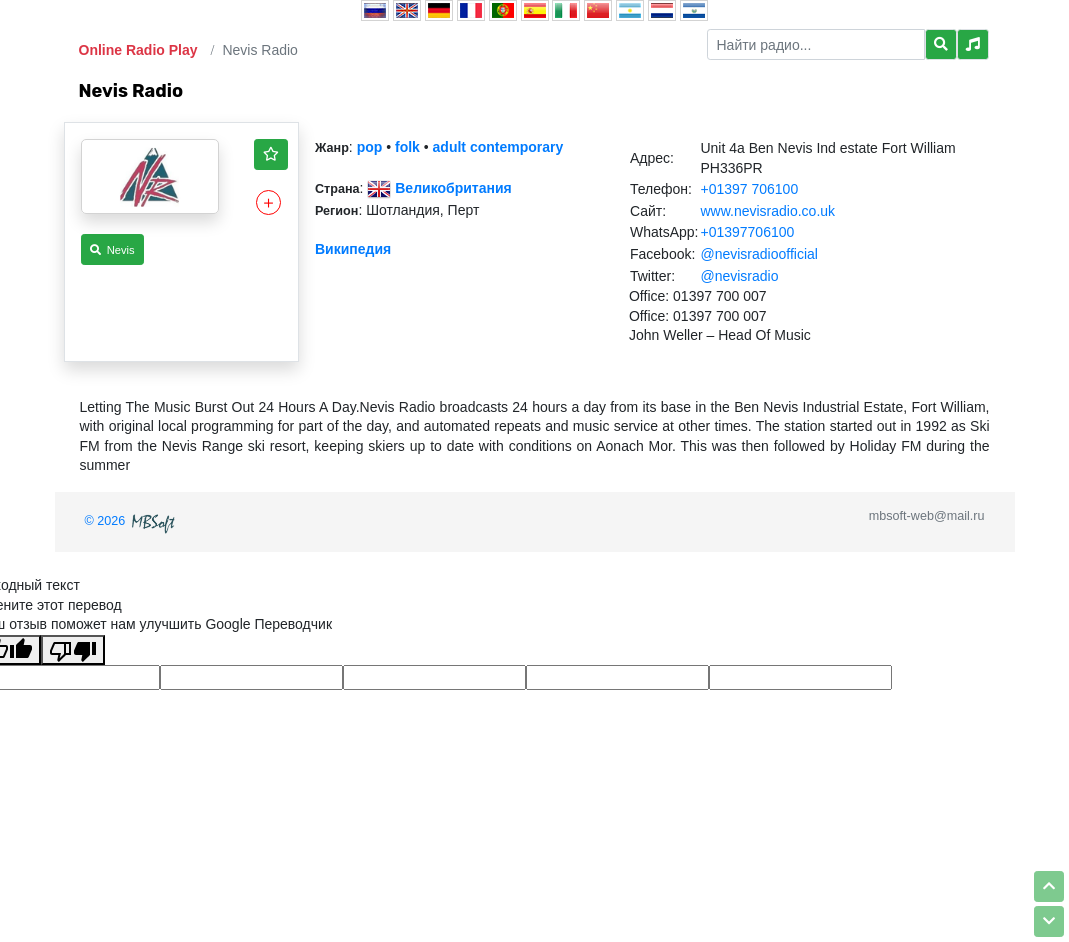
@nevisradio (739, 276)
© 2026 (132, 521)
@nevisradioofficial (758, 254)
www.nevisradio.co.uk (767, 211)
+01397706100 (747, 232)
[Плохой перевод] (73, 650)
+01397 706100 (749, 189)
